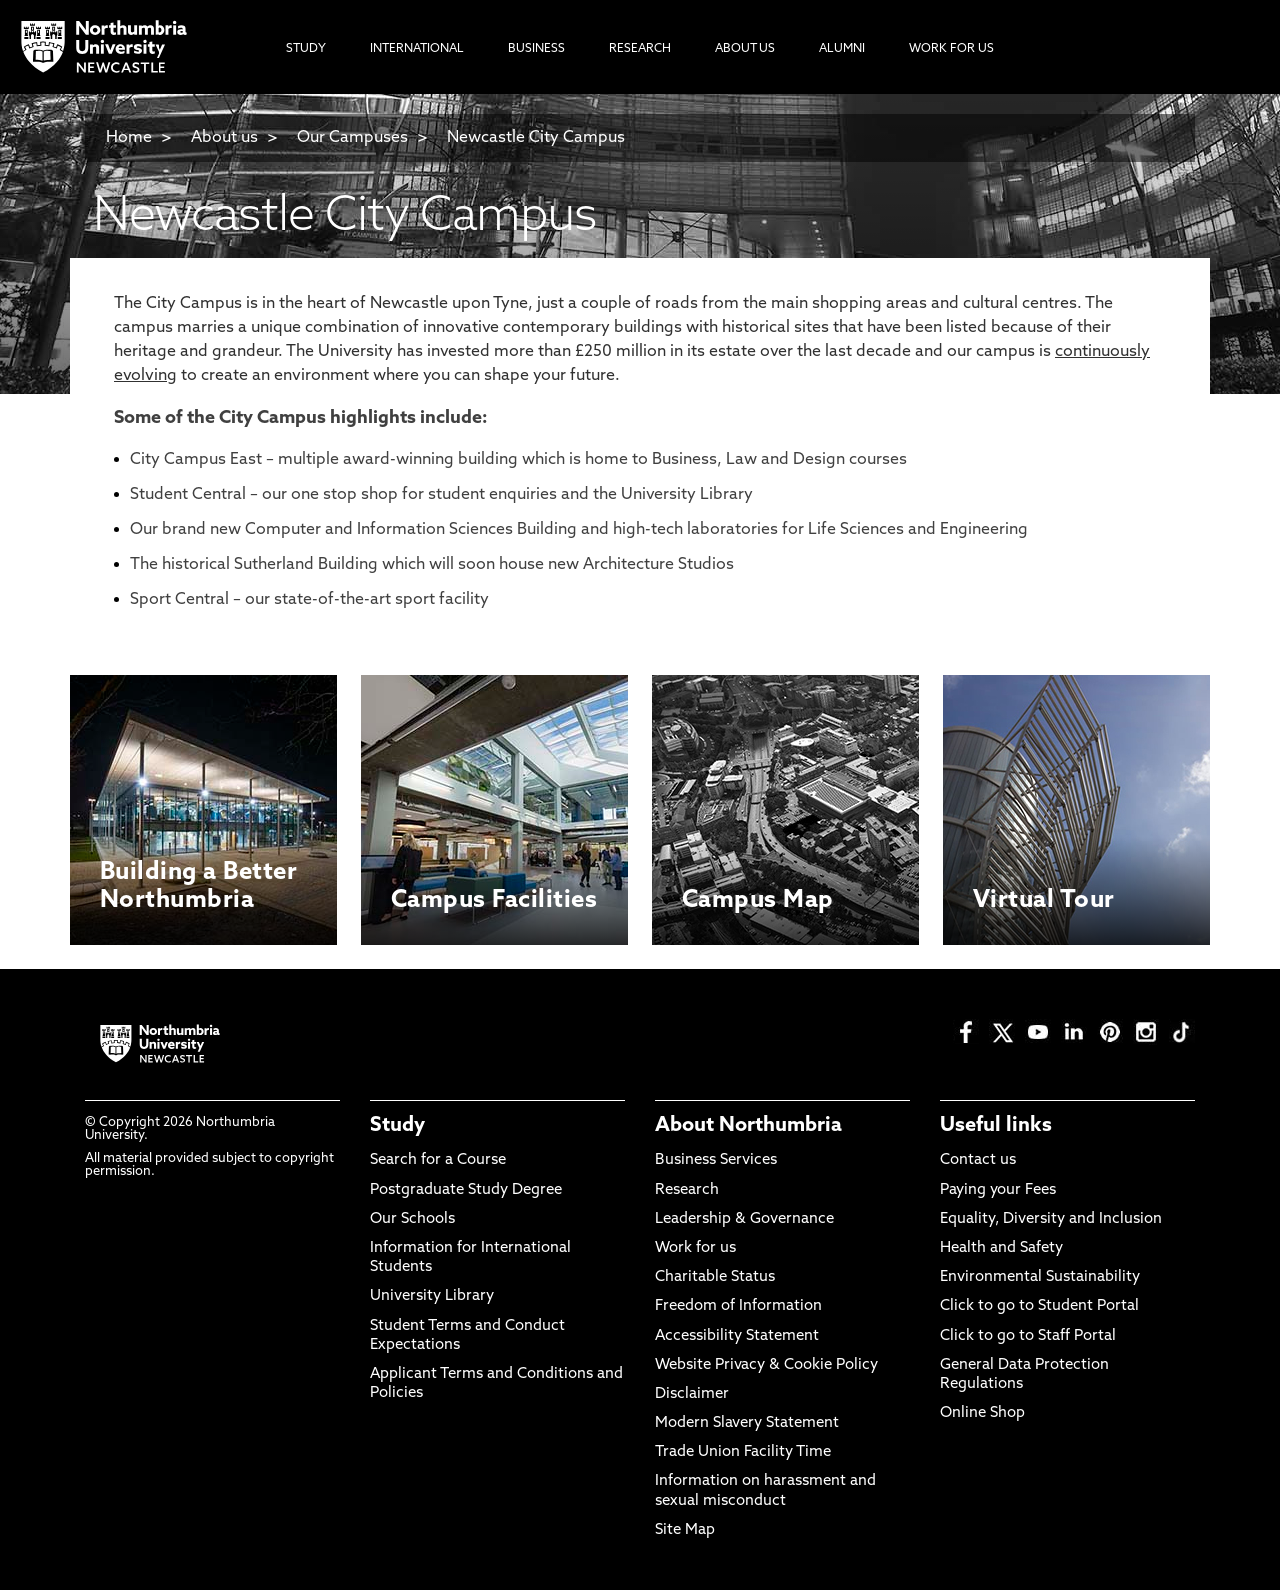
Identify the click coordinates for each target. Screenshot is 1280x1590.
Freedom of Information (738, 1306)
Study (397, 1126)
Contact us (978, 1160)
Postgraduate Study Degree (466, 1190)
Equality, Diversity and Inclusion (1051, 1219)
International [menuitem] (417, 49)
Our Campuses (352, 138)
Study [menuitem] (306, 49)
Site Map (685, 1530)
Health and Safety (1001, 1248)
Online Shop (982, 1413)
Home (129, 138)
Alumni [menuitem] (842, 49)
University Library (432, 1296)
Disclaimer (692, 1394)
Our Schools (412, 1219)
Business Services (716, 1160)
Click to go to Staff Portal (1028, 1336)
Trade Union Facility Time (743, 1452)
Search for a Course (438, 1160)
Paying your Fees (998, 1190)
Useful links (996, 1126)
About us (224, 138)
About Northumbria (748, 1126)
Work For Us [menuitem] (951, 49)
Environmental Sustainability (1040, 1277)
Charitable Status (715, 1277)
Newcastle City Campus (536, 138)
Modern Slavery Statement (747, 1423)
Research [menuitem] (640, 49)
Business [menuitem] (536, 49)
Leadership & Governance (744, 1219)
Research (687, 1190)
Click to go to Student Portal (1039, 1306)
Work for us (695, 1248)
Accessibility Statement (737, 1336)
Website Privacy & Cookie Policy (766, 1365)
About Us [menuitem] (745, 49)
